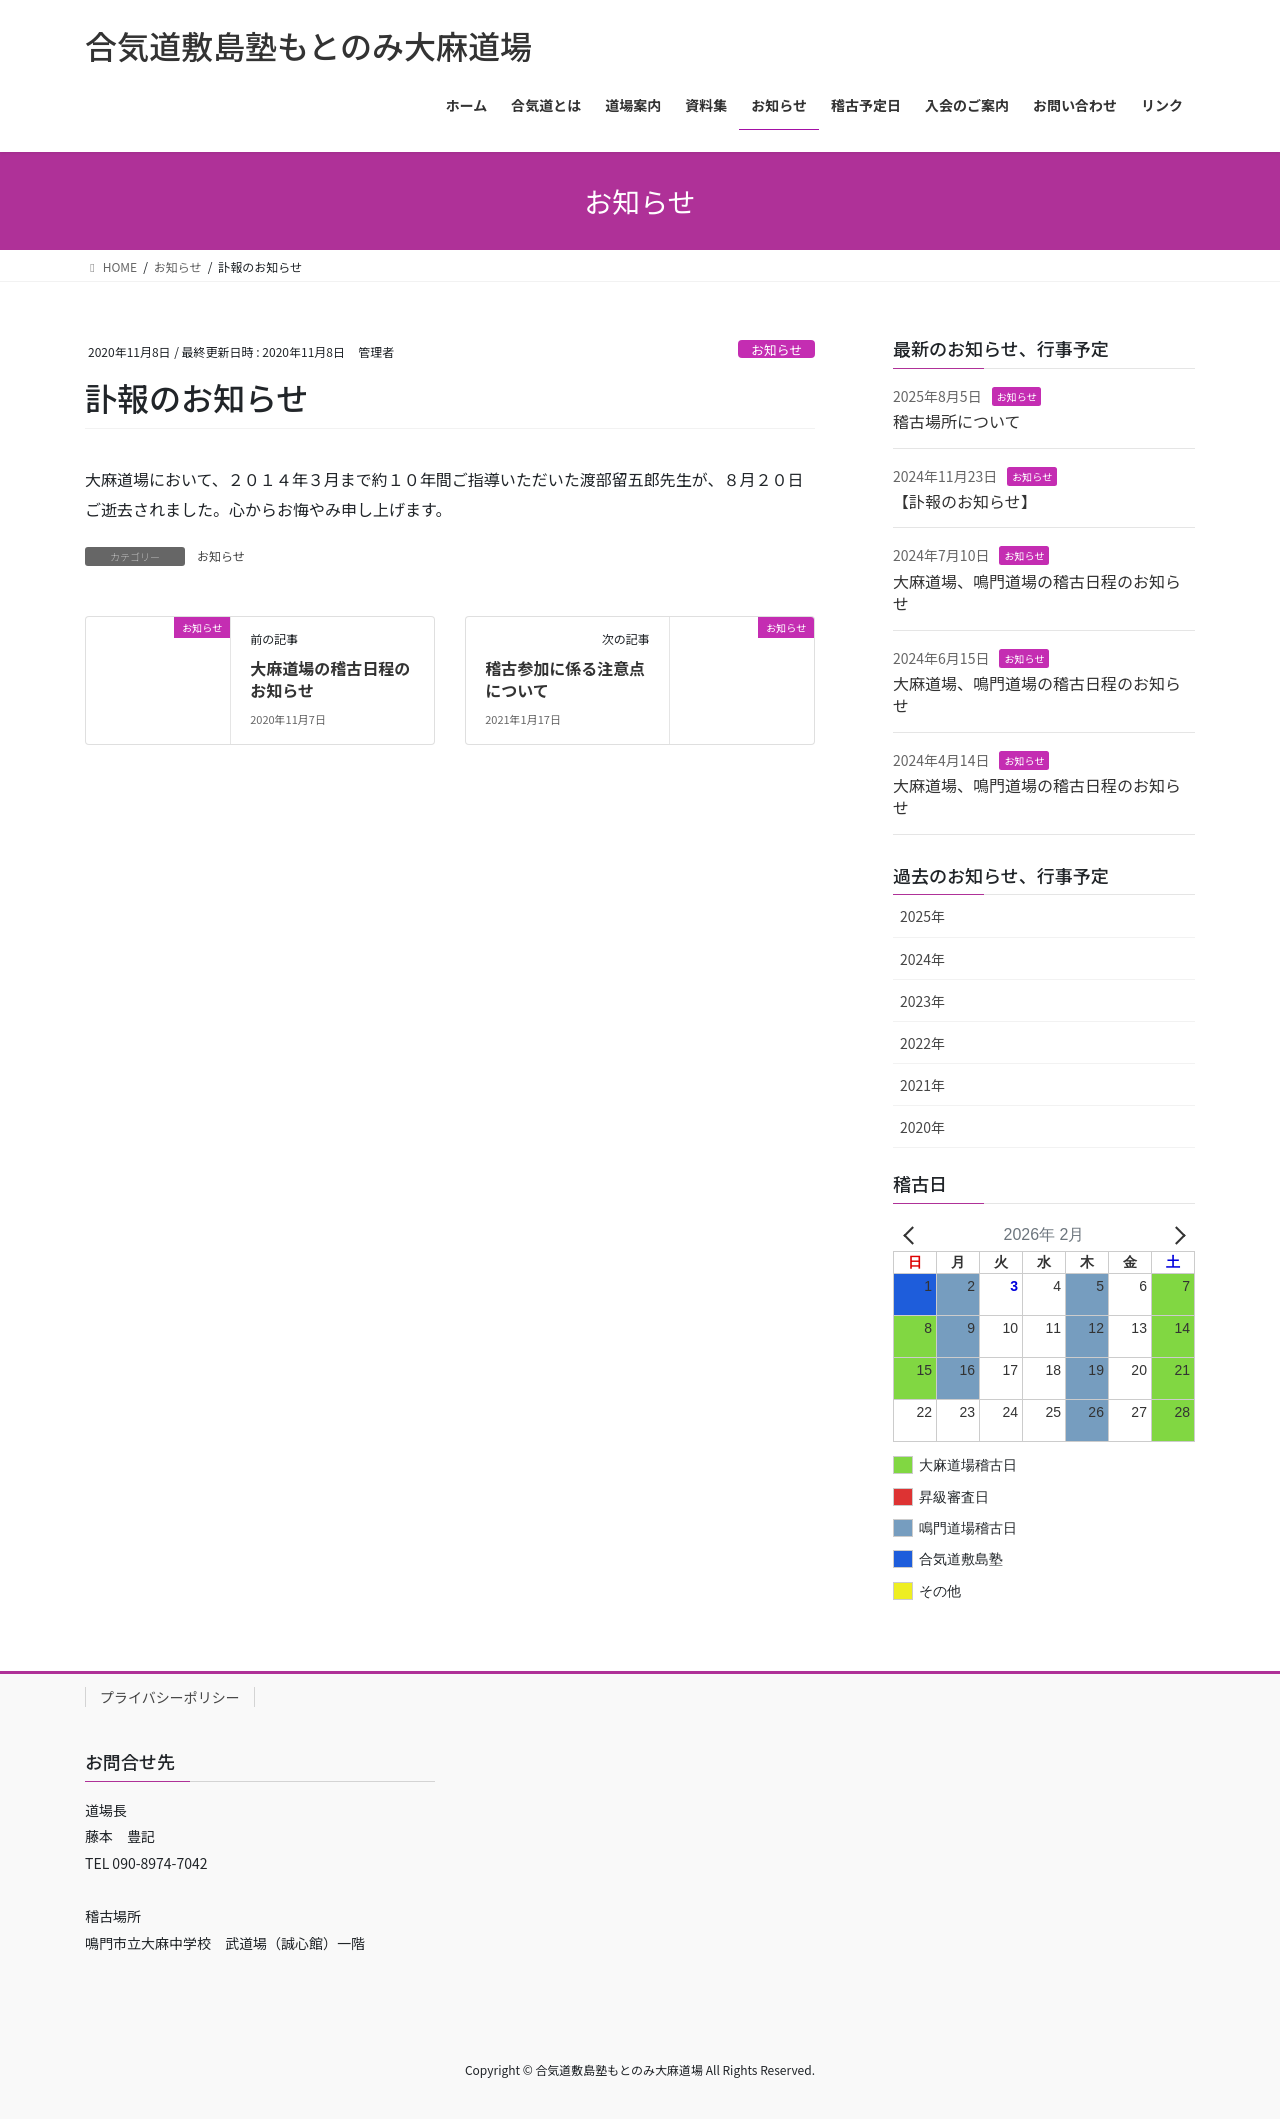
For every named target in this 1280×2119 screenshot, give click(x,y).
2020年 (922, 1127)
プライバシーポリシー (170, 1697)
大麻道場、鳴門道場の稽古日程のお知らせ (1037, 592)
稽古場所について (957, 421)
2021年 (922, 1085)
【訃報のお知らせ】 (965, 501)
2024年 (922, 959)
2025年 (922, 916)
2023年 (922, 1001)
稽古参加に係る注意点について (565, 679)
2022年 (922, 1043)
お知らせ (776, 349)
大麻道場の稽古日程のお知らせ (330, 679)
